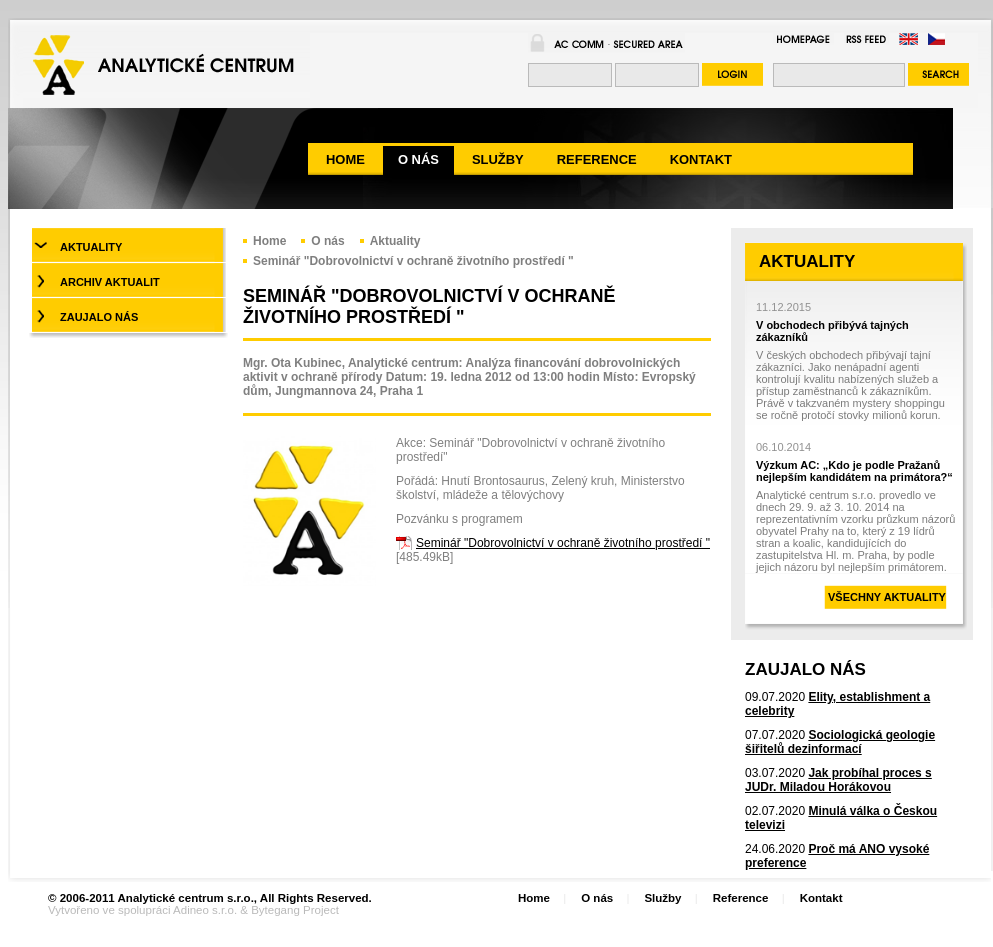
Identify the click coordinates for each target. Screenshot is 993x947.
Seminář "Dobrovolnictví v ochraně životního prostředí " (413, 261)
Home (269, 241)
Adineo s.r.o (203, 910)
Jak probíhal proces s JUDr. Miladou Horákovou (838, 780)
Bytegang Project (295, 910)
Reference (741, 898)
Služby (662, 898)
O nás (327, 241)
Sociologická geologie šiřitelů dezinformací (840, 742)
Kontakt (821, 898)
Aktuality (395, 241)
